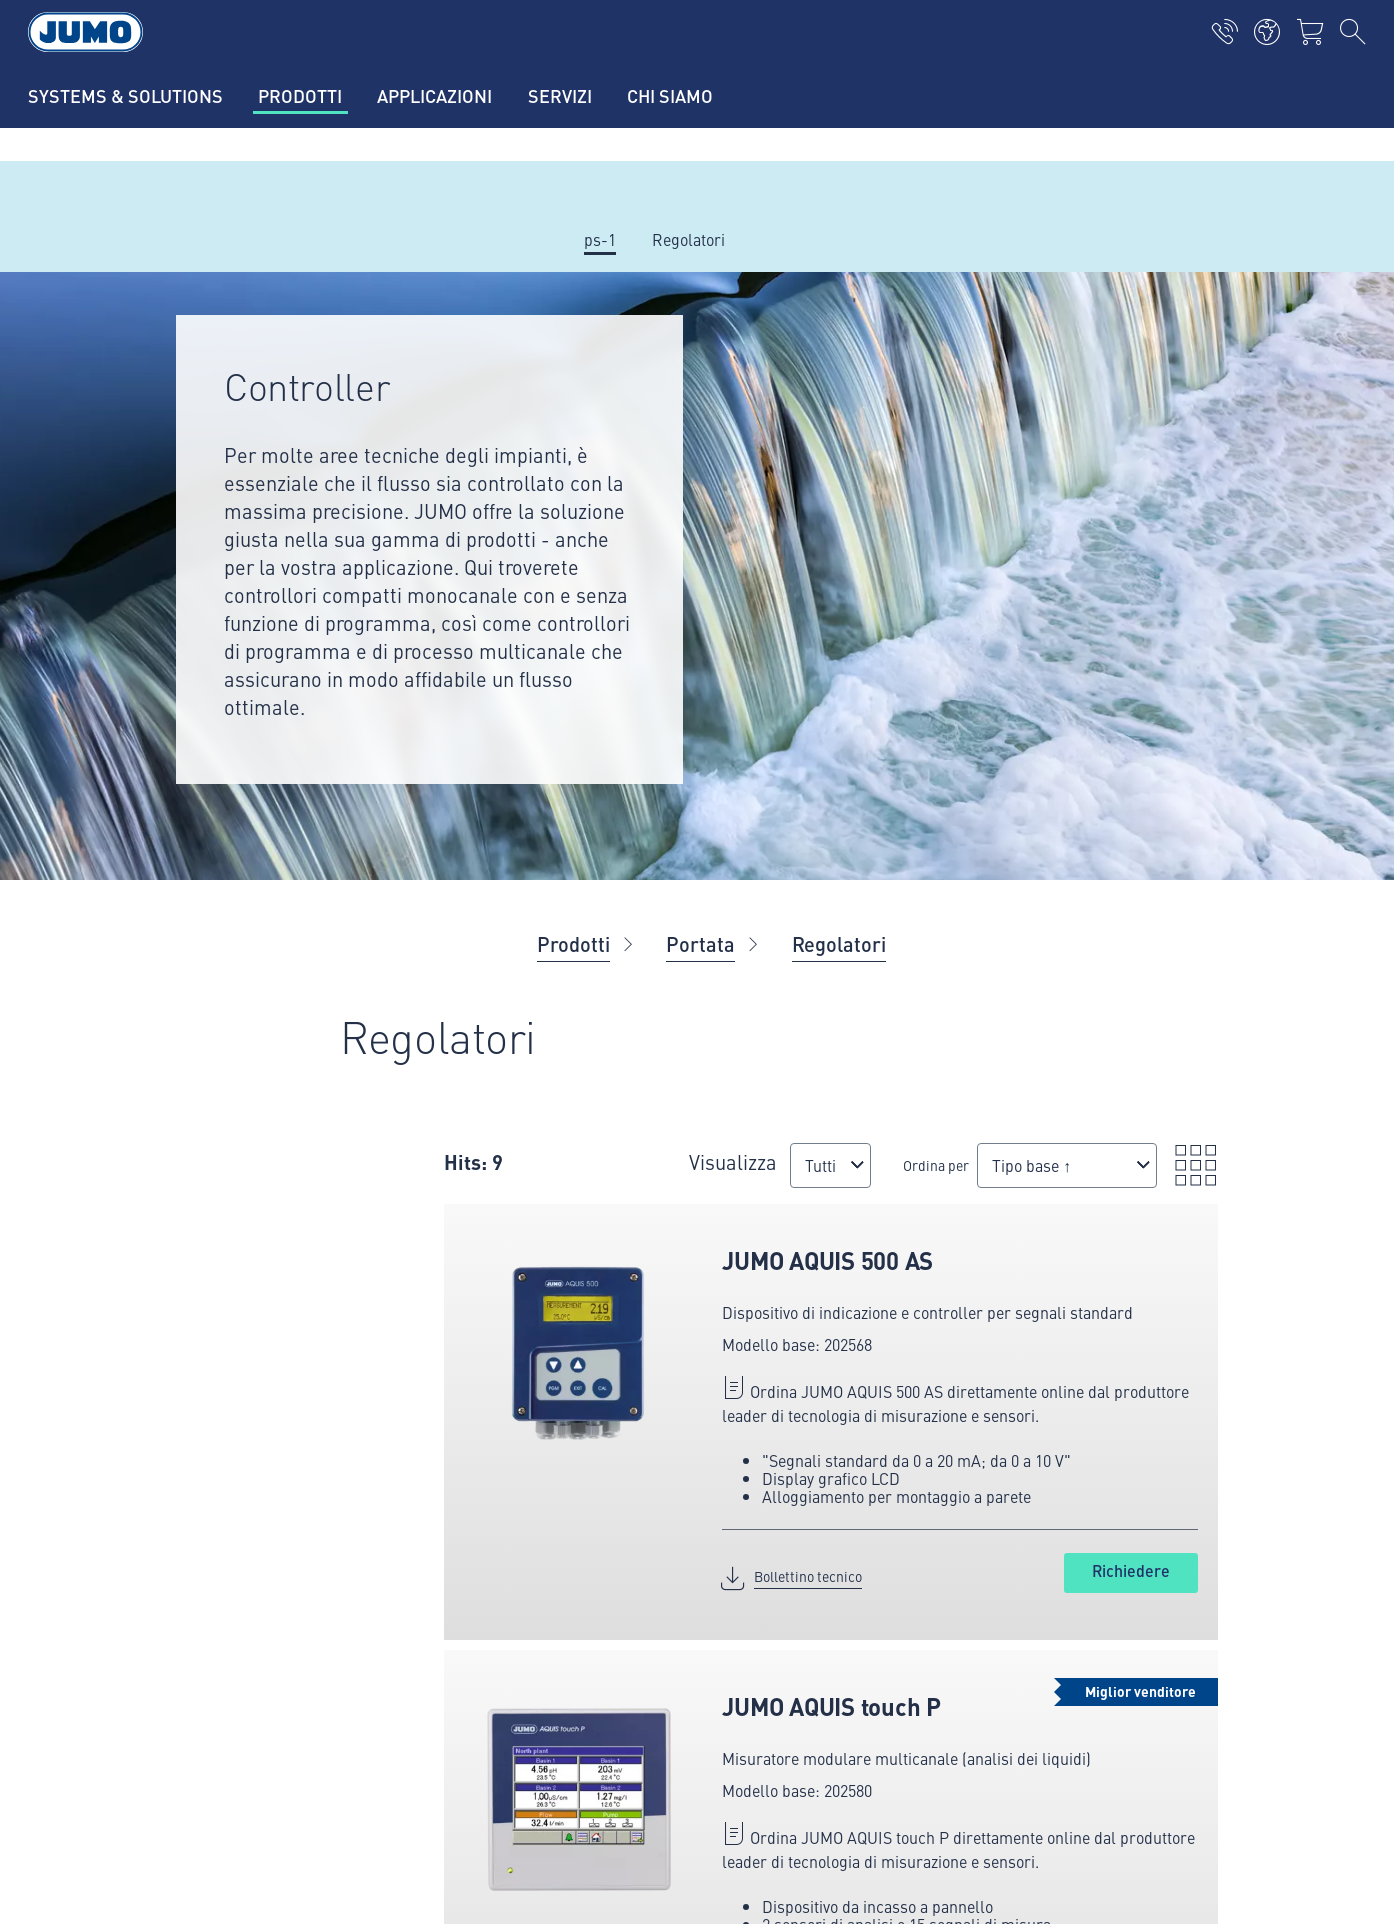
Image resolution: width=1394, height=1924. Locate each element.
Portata (700, 943)
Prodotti (573, 943)
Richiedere (1131, 1570)
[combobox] (830, 1165)
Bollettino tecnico (808, 1576)
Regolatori (839, 943)
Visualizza (733, 1161)
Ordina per (936, 1165)
